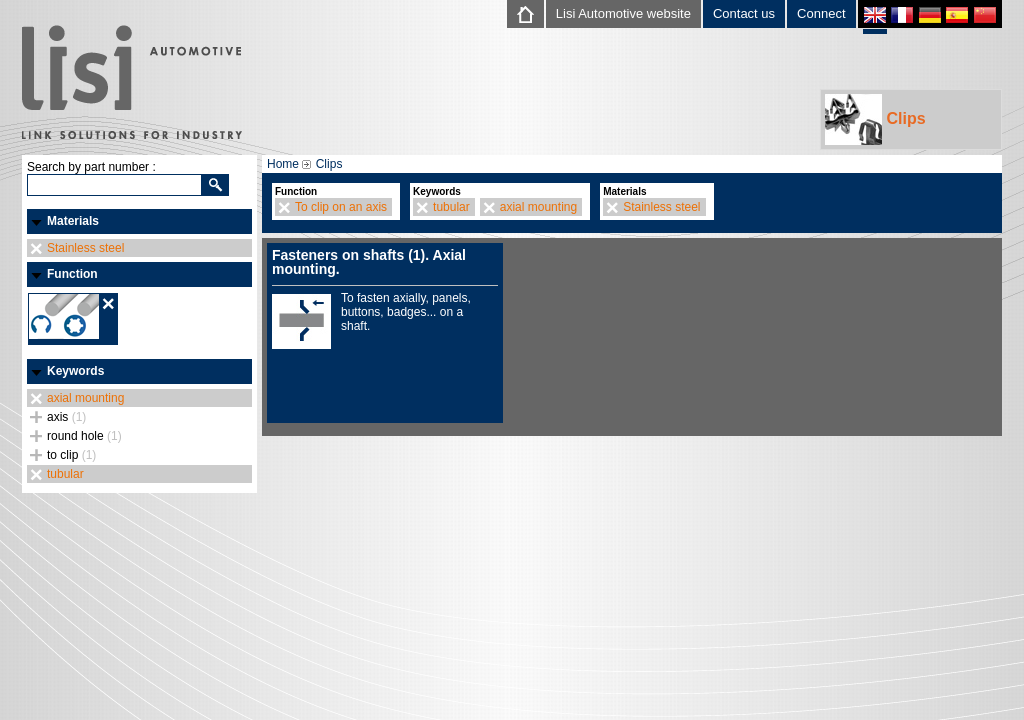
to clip (71, 455)
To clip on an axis (341, 207)
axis (66, 417)
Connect (821, 13)
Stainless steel (85, 248)
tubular (65, 474)
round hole (84, 436)
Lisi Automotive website (623, 13)
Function (72, 274)
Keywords (75, 371)
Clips (875, 119)
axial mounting (85, 398)
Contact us (744, 13)
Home (283, 164)
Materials (73, 221)
